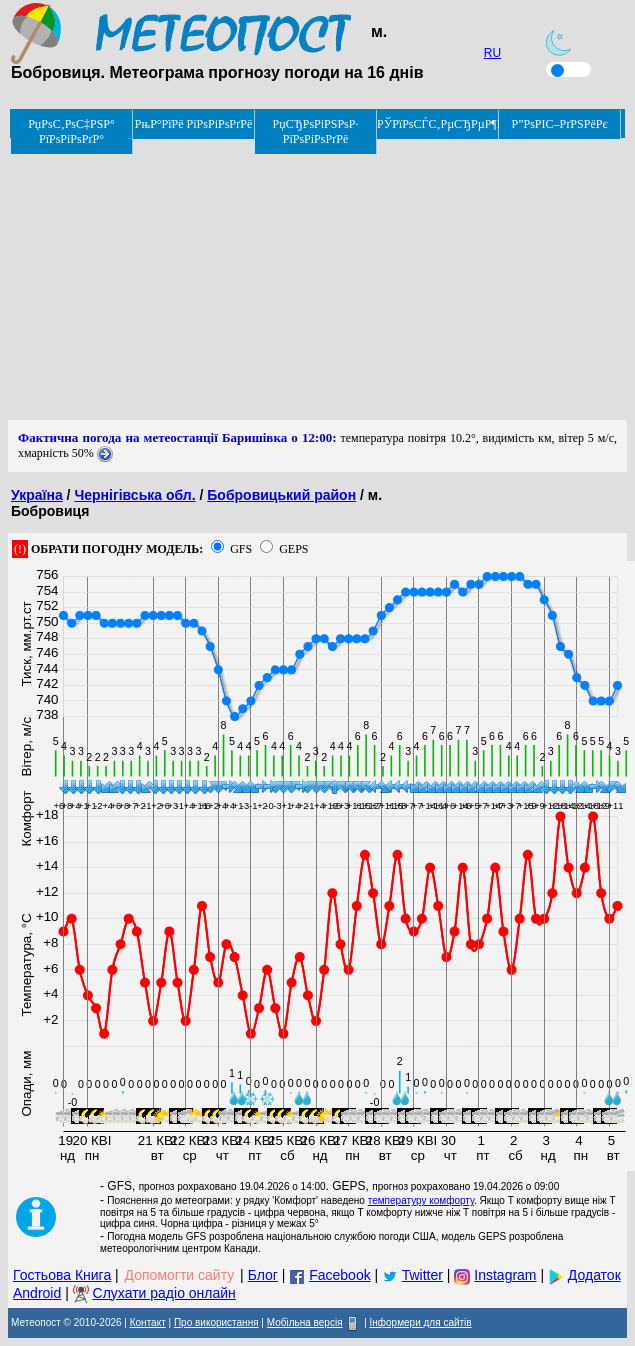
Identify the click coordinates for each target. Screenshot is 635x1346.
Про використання (216, 1322)
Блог (263, 1275)
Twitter (422, 1275)
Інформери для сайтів (421, 1322)
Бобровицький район (281, 495)
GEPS (293, 549)
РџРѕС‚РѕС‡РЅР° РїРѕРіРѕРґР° (71, 131)
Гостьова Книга (62, 1275)
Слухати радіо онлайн (164, 1293)
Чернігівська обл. (134, 495)
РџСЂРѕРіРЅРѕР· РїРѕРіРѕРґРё (316, 131)
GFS (241, 549)
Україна (37, 495)
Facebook (339, 1275)
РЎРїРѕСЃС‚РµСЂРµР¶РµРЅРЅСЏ (438, 124)
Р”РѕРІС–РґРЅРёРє (559, 124)
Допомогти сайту (180, 1275)
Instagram (505, 1275)
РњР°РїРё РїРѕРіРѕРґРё (193, 124)
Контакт (148, 1322)
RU (492, 53)
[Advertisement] (317, 280)
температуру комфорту (421, 1200)
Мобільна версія (305, 1322)
